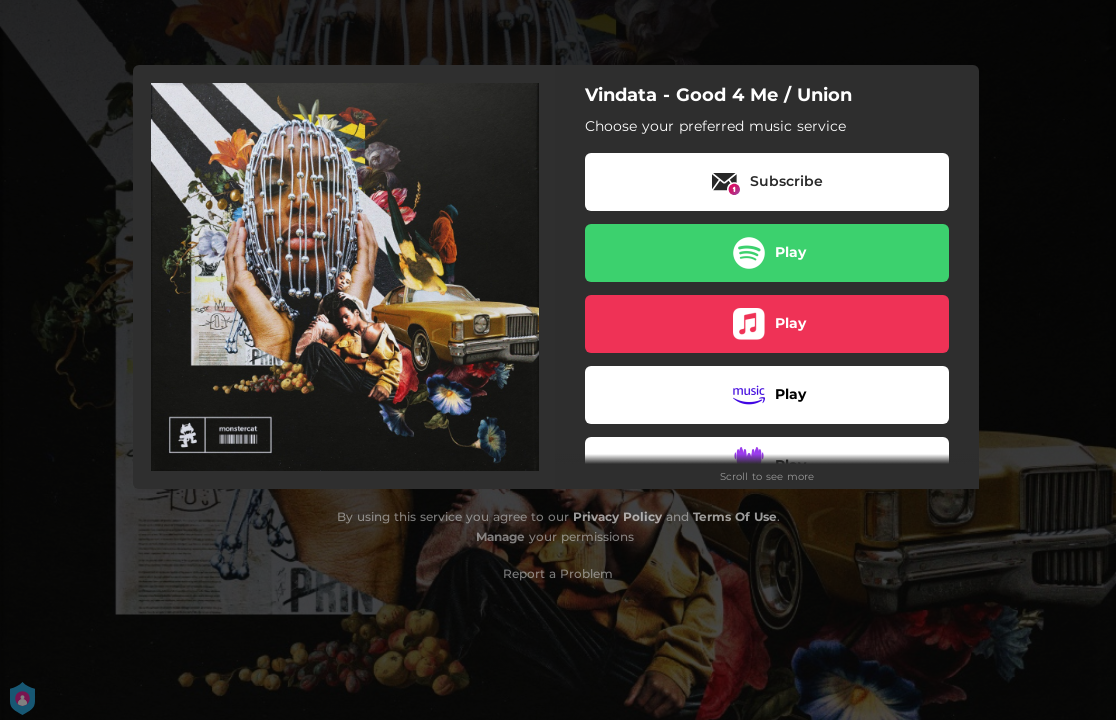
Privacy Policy (617, 516)
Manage (500, 536)
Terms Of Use (735, 516)
